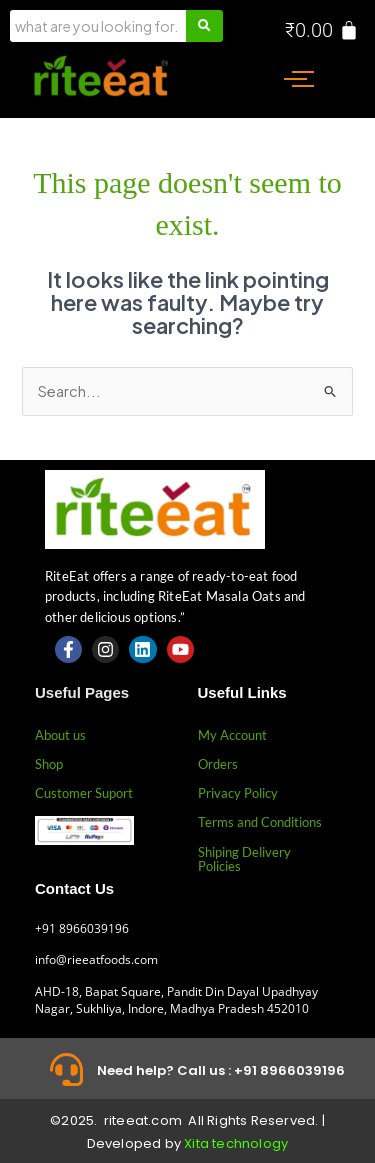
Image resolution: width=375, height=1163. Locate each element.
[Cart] (322, 30)
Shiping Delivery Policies (244, 859)
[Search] (98, 26)
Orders (218, 764)
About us (60, 735)
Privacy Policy (238, 793)
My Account (232, 735)
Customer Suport (84, 793)
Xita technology (236, 1143)
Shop (49, 764)
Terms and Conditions (260, 822)
